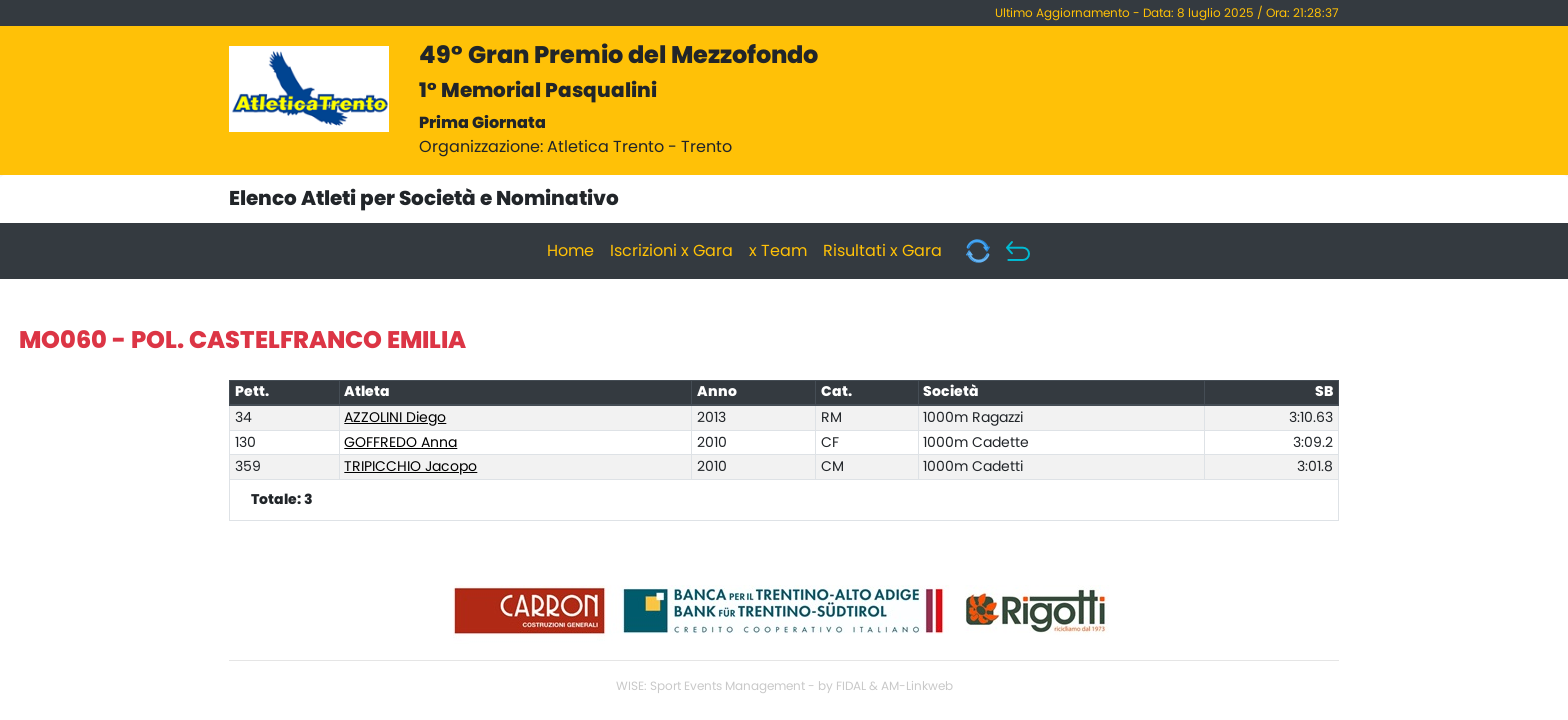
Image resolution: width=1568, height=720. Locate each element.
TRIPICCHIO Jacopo (410, 467)
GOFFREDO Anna (400, 443)
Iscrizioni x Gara (671, 251)
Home (570, 251)
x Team (778, 251)
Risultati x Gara (882, 251)
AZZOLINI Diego (395, 418)
